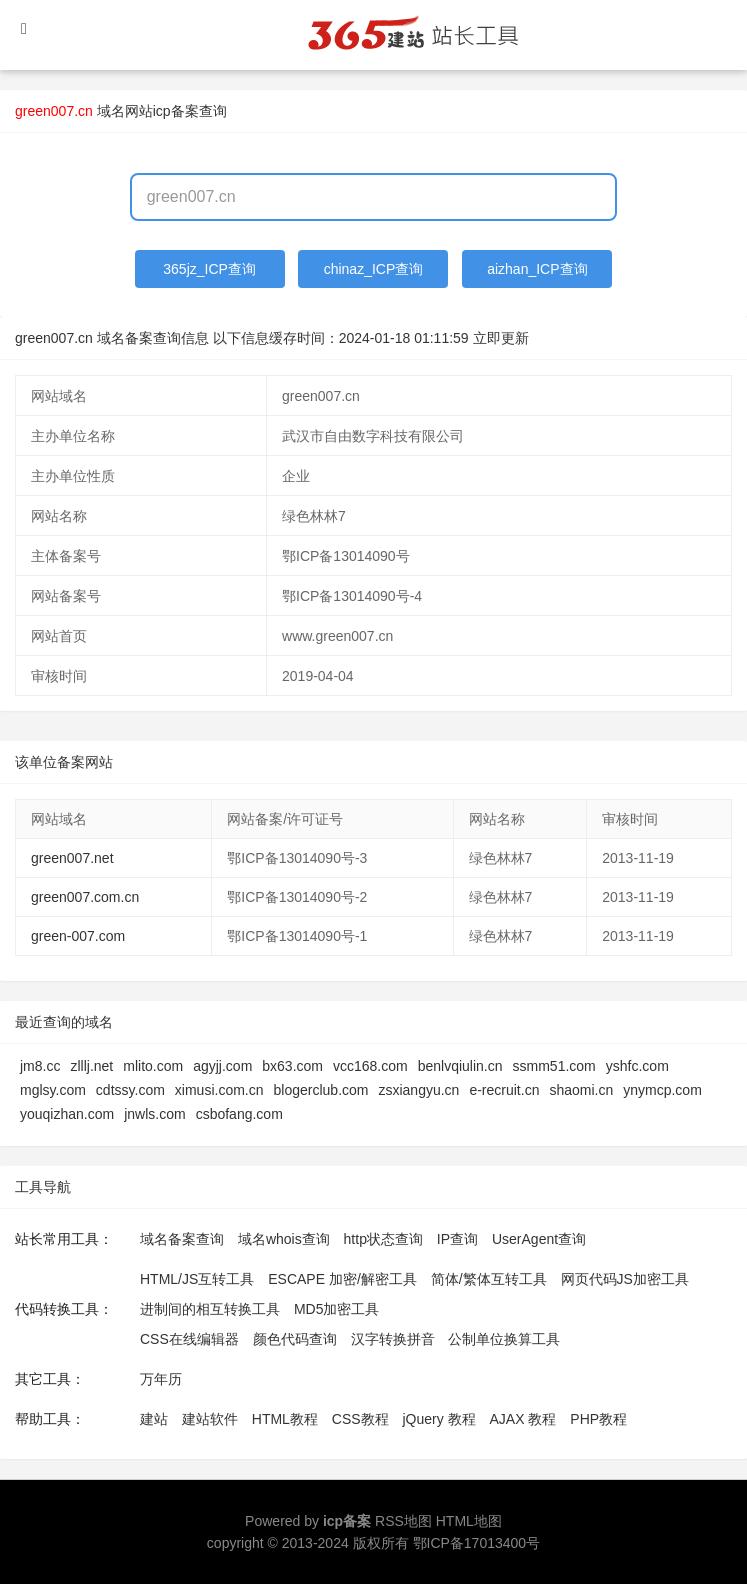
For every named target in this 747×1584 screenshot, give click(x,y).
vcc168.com (370, 1066)
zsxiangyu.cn (418, 1090)
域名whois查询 (284, 1239)
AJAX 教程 (523, 1419)
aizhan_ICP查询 (537, 269)
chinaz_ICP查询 (374, 269)
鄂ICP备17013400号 (477, 1543)
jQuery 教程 (438, 1419)
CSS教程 (360, 1419)
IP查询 (457, 1239)
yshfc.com (637, 1066)
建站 (154, 1419)
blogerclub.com (321, 1090)
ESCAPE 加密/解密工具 (342, 1279)
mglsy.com (53, 1090)
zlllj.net (91, 1066)
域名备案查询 (182, 1239)
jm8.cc (40, 1066)
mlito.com (153, 1066)
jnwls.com (154, 1114)
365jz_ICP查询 (209, 269)
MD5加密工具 (337, 1309)
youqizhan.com (67, 1114)
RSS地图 (403, 1521)
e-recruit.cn (504, 1090)
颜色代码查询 (295, 1339)
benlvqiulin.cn (460, 1066)
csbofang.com (239, 1114)
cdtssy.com (130, 1090)
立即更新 (501, 338)
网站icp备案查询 (176, 111)
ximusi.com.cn (219, 1090)
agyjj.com (222, 1066)
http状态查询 (383, 1239)
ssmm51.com (554, 1066)
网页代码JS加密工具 (625, 1279)
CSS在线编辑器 (189, 1339)
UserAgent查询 (539, 1239)
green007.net (72, 858)
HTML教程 (285, 1419)
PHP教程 (598, 1419)
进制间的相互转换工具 (210, 1309)
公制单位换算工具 (504, 1339)
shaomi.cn (581, 1090)
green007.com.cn (85, 897)
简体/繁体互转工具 (489, 1279)
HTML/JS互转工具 (197, 1279)
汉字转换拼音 (393, 1339)
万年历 (161, 1379)
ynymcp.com (662, 1090)
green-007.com (78, 936)
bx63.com (292, 1066)
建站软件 (210, 1419)
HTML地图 (469, 1521)
